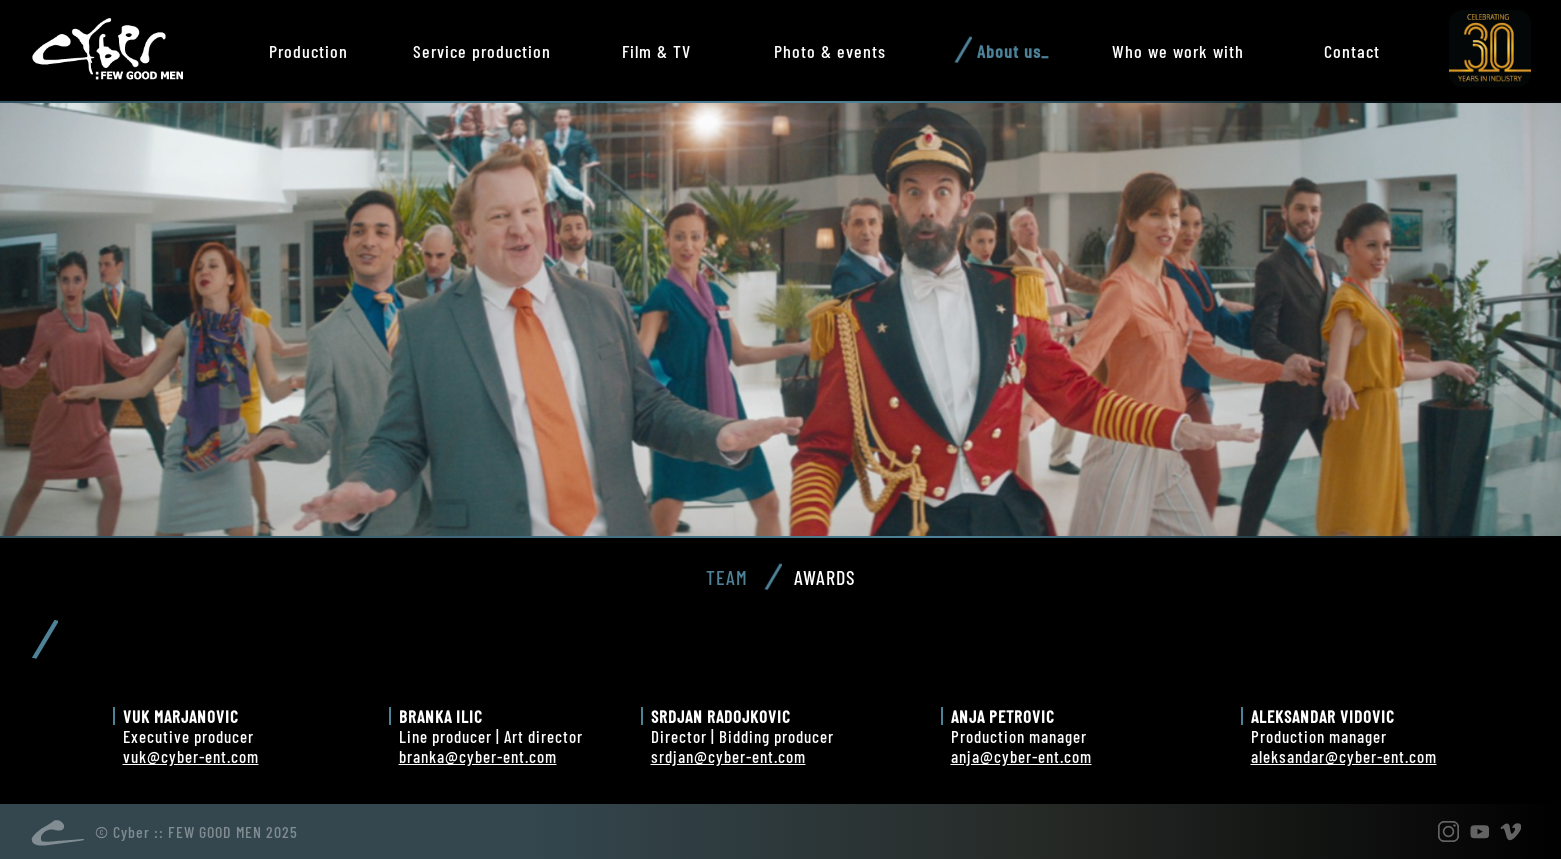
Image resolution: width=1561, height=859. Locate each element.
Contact (1352, 51)
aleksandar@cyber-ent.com (1344, 756)
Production (308, 51)
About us (1009, 51)
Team (727, 577)
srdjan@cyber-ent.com (728, 756)
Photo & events (830, 51)
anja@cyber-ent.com (1021, 756)
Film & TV (656, 51)
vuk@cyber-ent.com (191, 756)
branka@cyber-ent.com (478, 756)
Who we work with (1178, 51)
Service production (482, 51)
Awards (825, 577)
